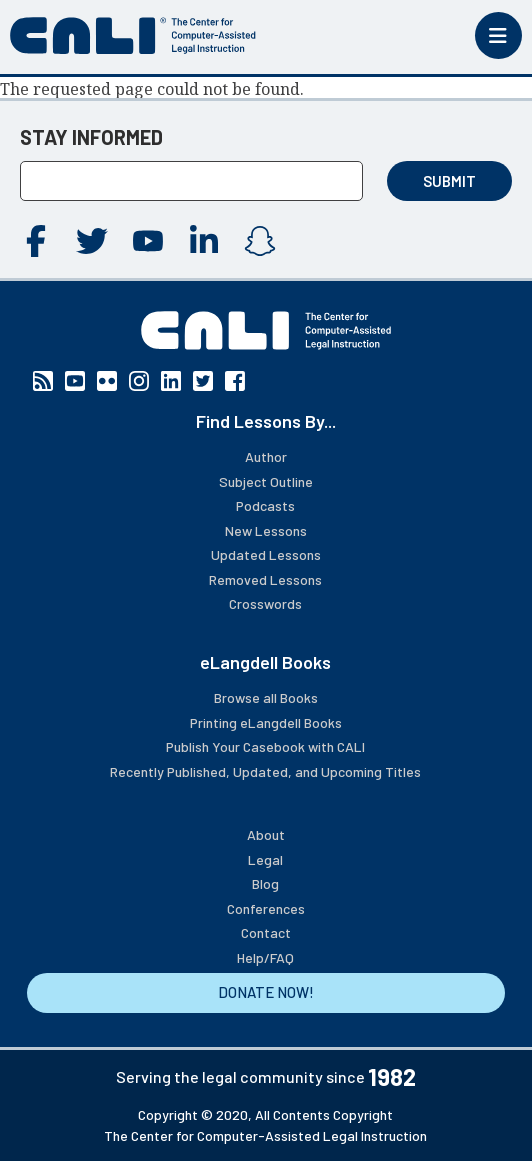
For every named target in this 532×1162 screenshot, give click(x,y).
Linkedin (204, 241)
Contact (266, 932)
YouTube (148, 241)
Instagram (260, 241)
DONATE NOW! (266, 992)
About (266, 834)
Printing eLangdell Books (266, 722)
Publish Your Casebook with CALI (265, 746)
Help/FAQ (265, 957)
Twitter (92, 241)
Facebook (36, 241)
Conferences (266, 908)
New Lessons (266, 530)
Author (266, 456)
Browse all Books (266, 697)
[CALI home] (133, 35)
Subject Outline (266, 481)
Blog (265, 883)
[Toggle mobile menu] (498, 35)
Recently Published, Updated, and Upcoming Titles (265, 771)
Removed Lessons (265, 579)
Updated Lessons (266, 554)
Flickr (107, 381)
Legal (265, 859)
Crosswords (265, 603)
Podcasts (265, 505)
